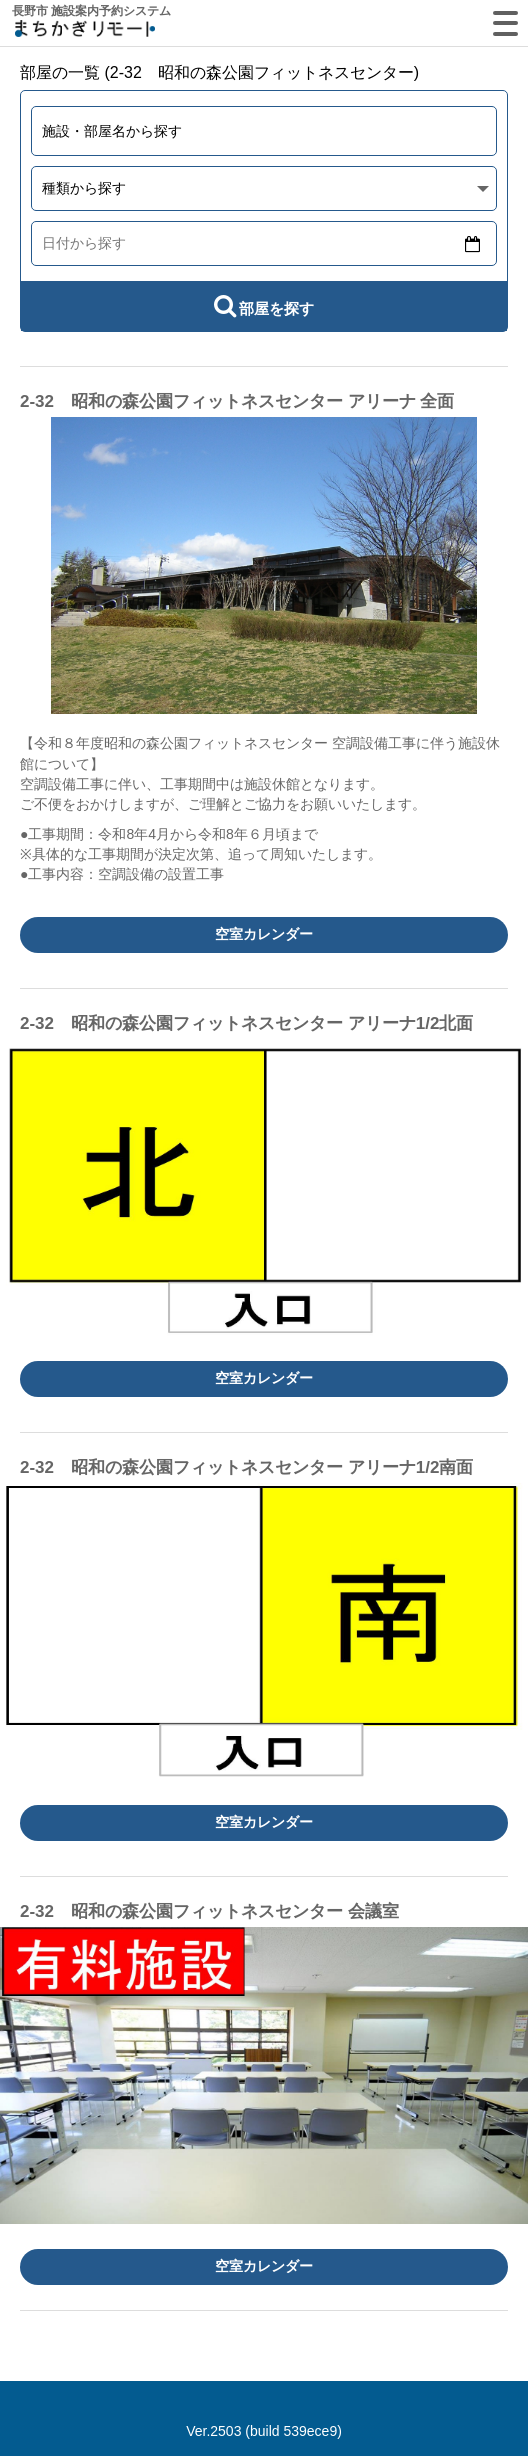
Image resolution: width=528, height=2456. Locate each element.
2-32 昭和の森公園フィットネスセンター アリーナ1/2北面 (246, 1023)
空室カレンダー (264, 934)
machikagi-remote (85, 32)
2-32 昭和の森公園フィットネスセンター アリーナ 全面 (237, 401)
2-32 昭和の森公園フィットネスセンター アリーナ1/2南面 (246, 1467)
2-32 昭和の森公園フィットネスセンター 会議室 (209, 1911)
